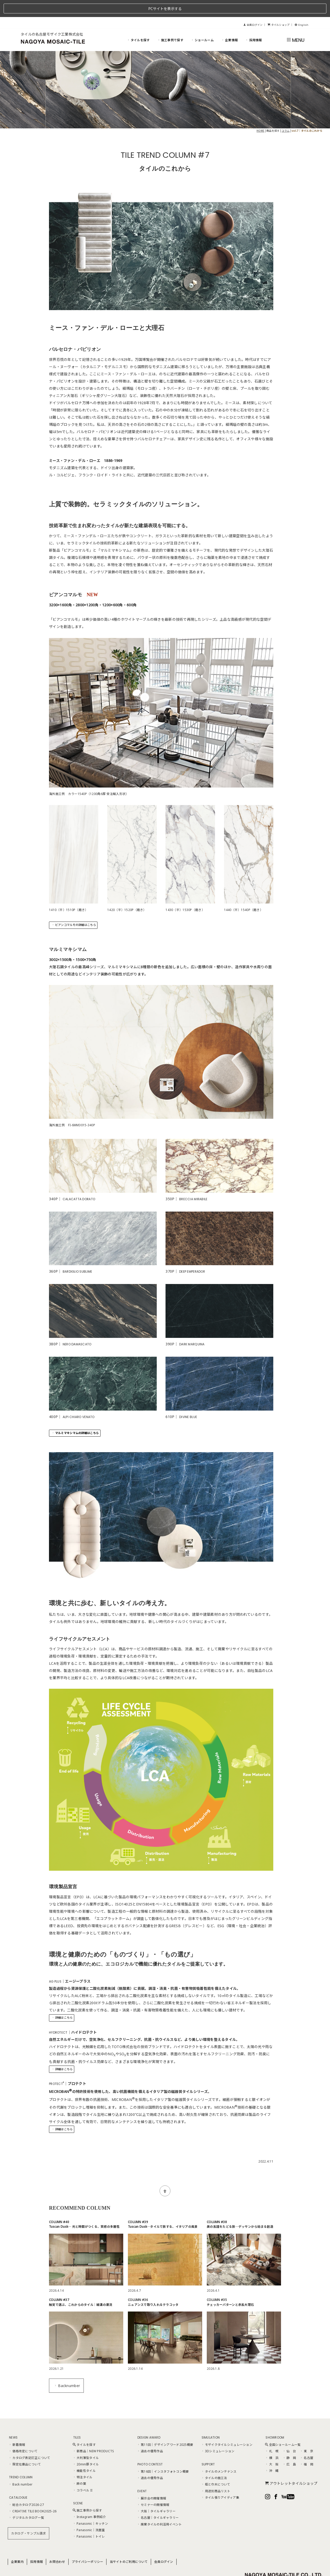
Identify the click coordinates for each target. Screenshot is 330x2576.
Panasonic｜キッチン (90, 2506)
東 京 (306, 2434)
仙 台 (289, 2434)
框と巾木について (215, 2467)
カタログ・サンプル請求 (28, 2516)
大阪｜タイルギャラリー (156, 2494)
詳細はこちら (62, 2000)
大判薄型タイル (86, 2440)
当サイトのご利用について (129, 2544)
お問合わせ (57, 2544)
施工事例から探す (87, 2493)
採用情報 (253, 23)
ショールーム (202, 23)
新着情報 (17, 2427)
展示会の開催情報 (151, 2481)
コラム (286, 113)
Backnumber (67, 2368)
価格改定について (23, 2434)
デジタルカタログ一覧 (26, 2500)
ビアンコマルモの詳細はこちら (74, 908)
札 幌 (271, 2434)
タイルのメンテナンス (219, 2454)
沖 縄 (271, 2453)
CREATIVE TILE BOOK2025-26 (32, 2494)
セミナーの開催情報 (153, 2488)
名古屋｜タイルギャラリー (158, 2500)
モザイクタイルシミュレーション (226, 2427)
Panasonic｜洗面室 (89, 2513)
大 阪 (271, 2447)
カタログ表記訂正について (30, 2440)
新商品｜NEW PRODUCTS (93, 2434)
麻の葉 (79, 2466)
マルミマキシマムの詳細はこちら (75, 1416)
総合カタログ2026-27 (26, 2488)
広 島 (289, 2447)
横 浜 (271, 2440)
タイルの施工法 (214, 2461)
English (301, 8)
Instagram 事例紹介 (89, 2500)
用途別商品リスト (215, 2474)
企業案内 (17, 2544)
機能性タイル (84, 2453)
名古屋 (306, 2440)
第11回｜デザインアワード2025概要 (165, 2427)
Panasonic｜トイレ (89, 2519)
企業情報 (229, 23)
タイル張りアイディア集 (220, 2480)
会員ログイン (253, 8)
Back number (20, 2467)
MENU (295, 23)
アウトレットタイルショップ (291, 2466)
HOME (260, 113)
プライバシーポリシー (87, 2544)
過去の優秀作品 (150, 2434)
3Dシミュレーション (218, 2434)
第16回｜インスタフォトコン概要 (163, 2454)
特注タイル (83, 2460)
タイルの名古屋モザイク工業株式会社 (52, 17)
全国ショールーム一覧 (283, 2427)
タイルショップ (279, 8)
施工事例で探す (170, 23)
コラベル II (82, 2473)
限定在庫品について (25, 2447)
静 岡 (289, 2440)
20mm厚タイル (86, 2447)
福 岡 (306, 2447)
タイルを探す (138, 23)
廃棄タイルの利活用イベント (159, 2507)
